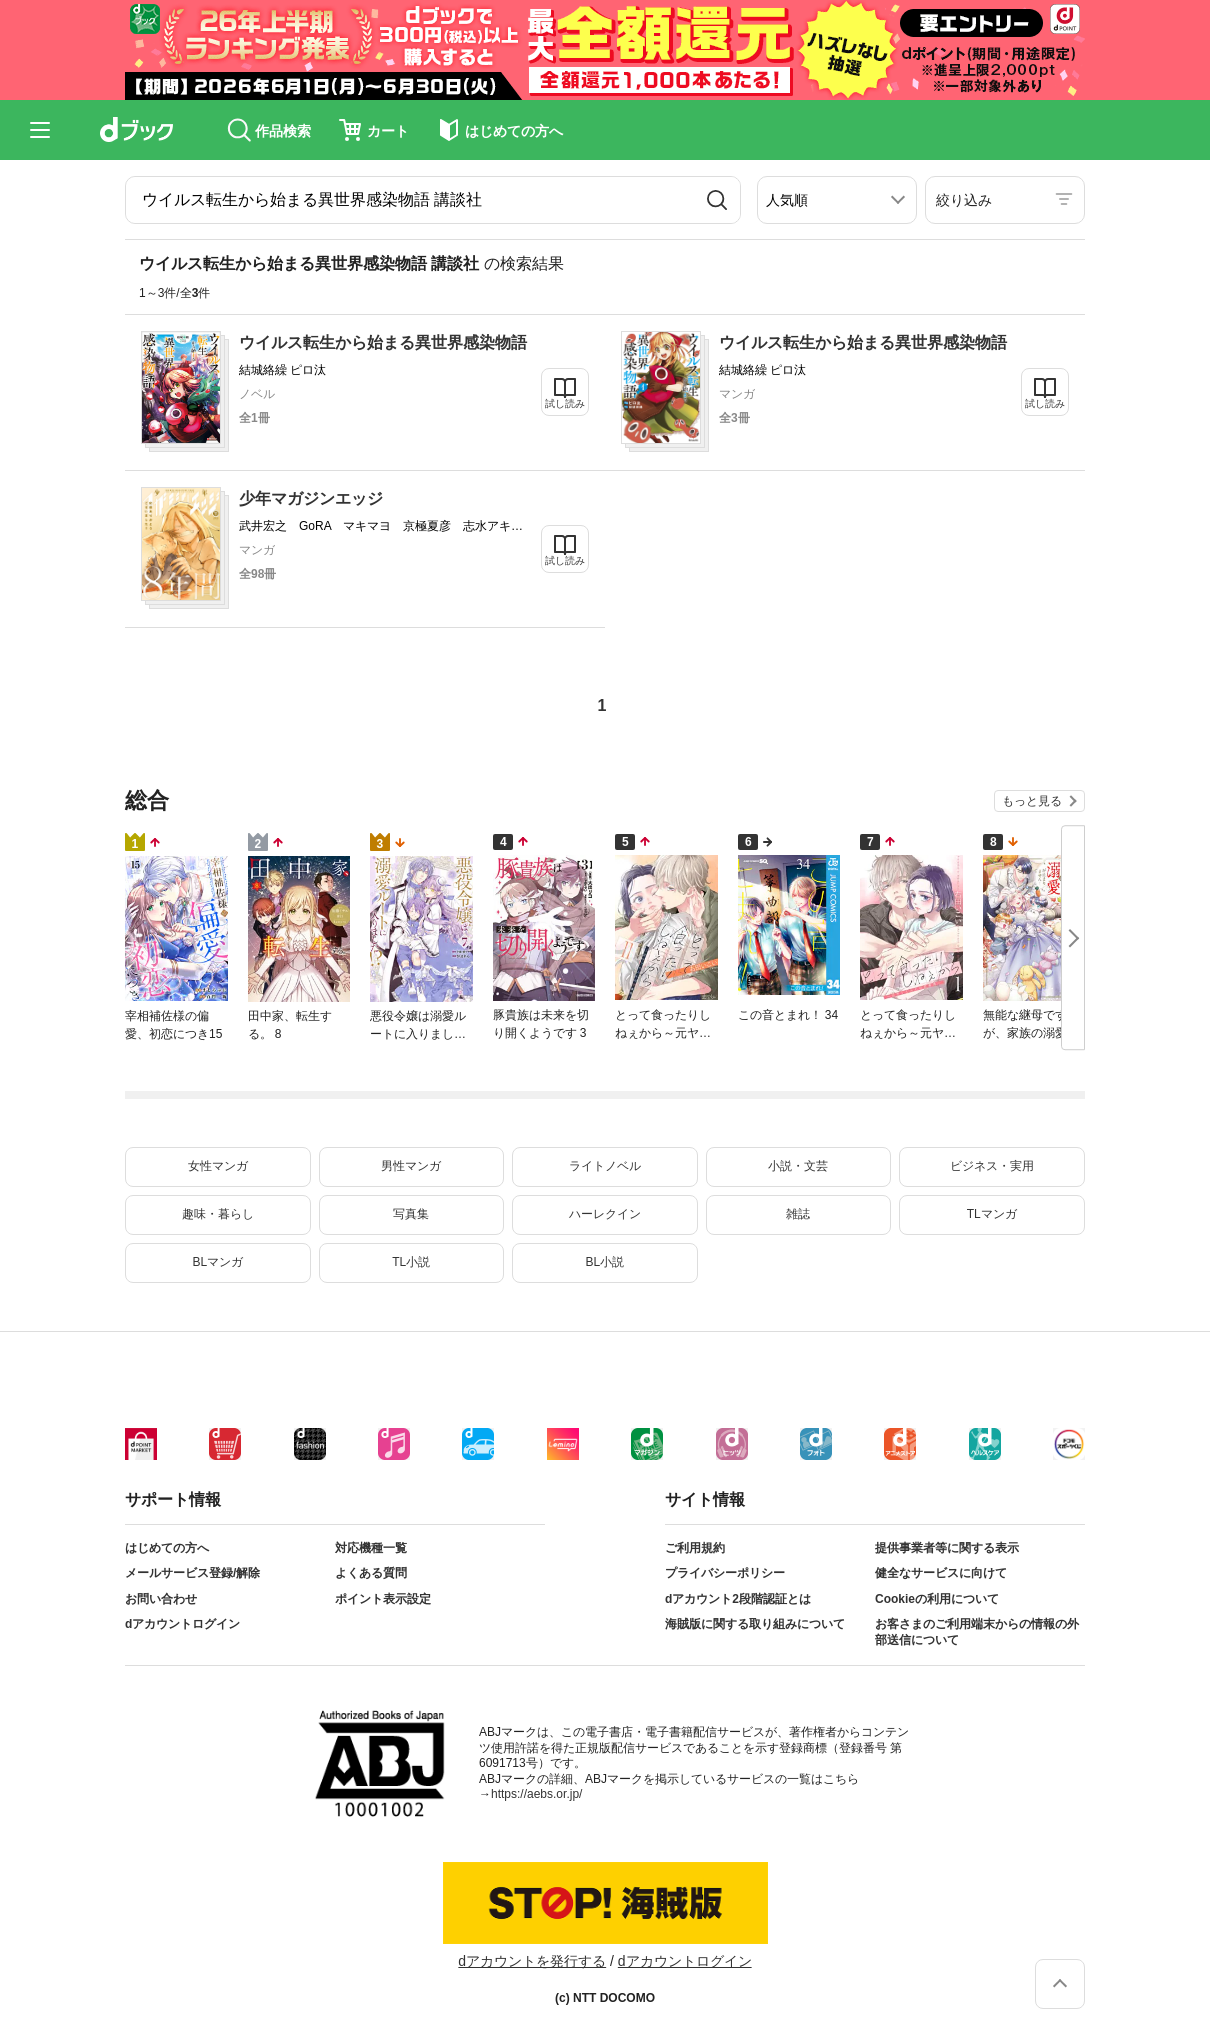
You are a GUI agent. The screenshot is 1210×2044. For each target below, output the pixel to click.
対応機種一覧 (371, 1548)
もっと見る (1032, 801)
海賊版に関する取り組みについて (755, 1624)
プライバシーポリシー (725, 1573)
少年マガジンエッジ (311, 498)
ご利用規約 (695, 1548)
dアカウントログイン (182, 1624)
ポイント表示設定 (383, 1599)
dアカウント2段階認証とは (738, 1599)
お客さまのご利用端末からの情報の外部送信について (977, 1632)
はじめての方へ (167, 1548)
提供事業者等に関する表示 (947, 1548)
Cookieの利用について (937, 1599)
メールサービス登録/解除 (192, 1573)
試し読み (565, 403)
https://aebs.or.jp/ (536, 1794)
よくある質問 (371, 1573)
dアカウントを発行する (532, 1961)
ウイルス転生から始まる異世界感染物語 (383, 342)
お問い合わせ (161, 1599)
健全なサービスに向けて (941, 1573)
